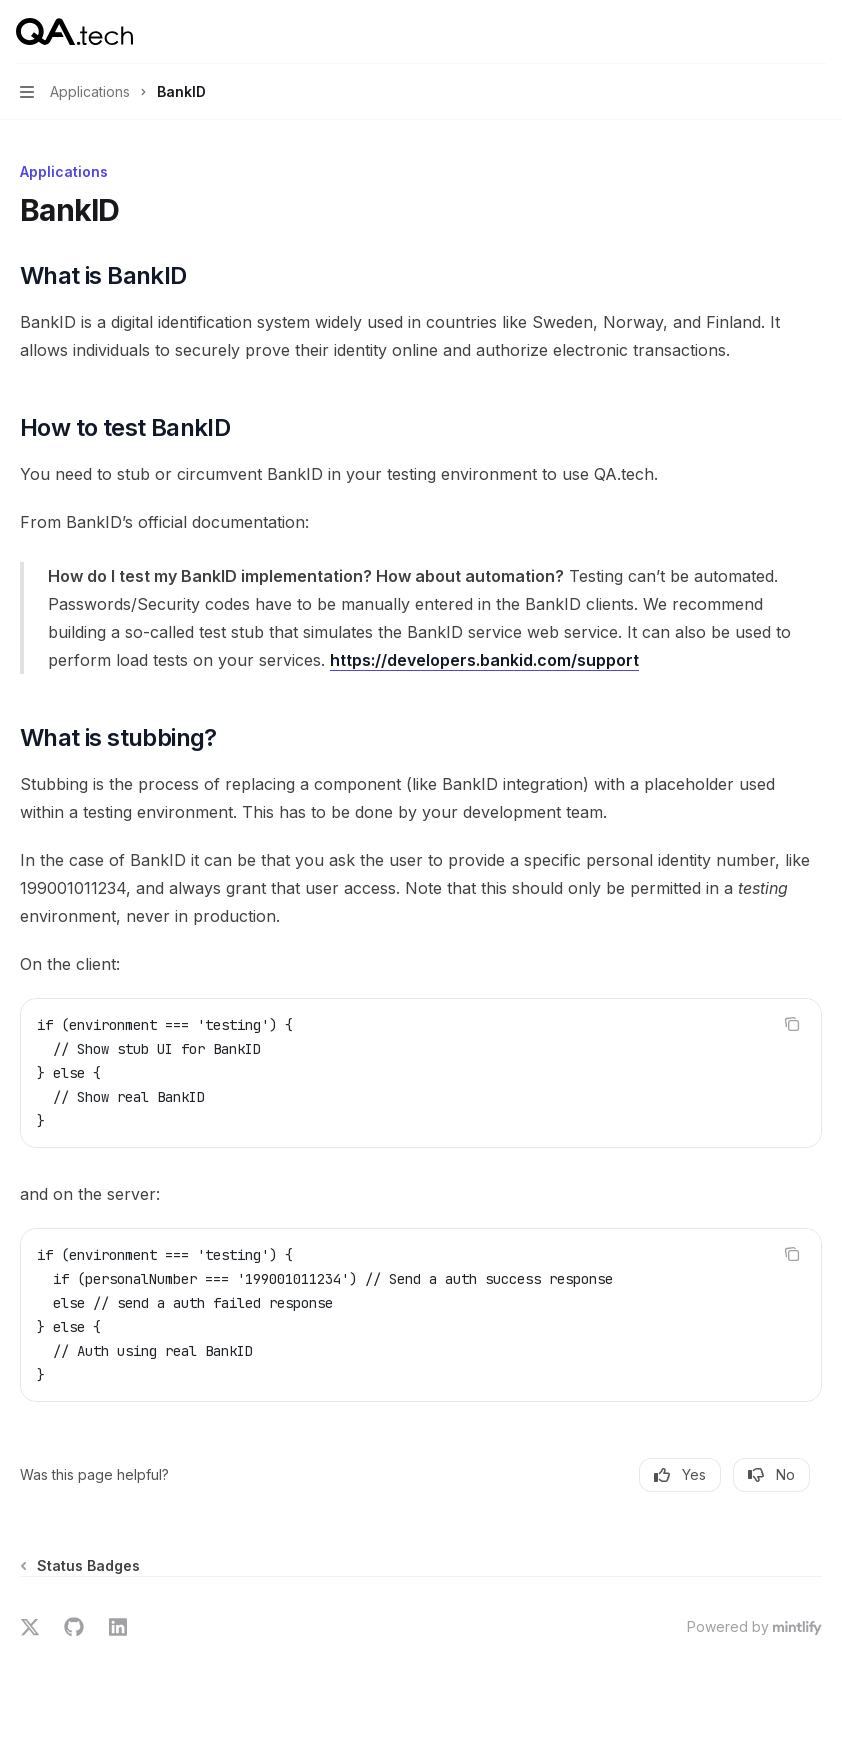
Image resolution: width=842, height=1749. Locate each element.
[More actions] (816, 32)
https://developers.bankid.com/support (484, 660)
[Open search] (778, 32)
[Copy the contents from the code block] (792, 1024)
